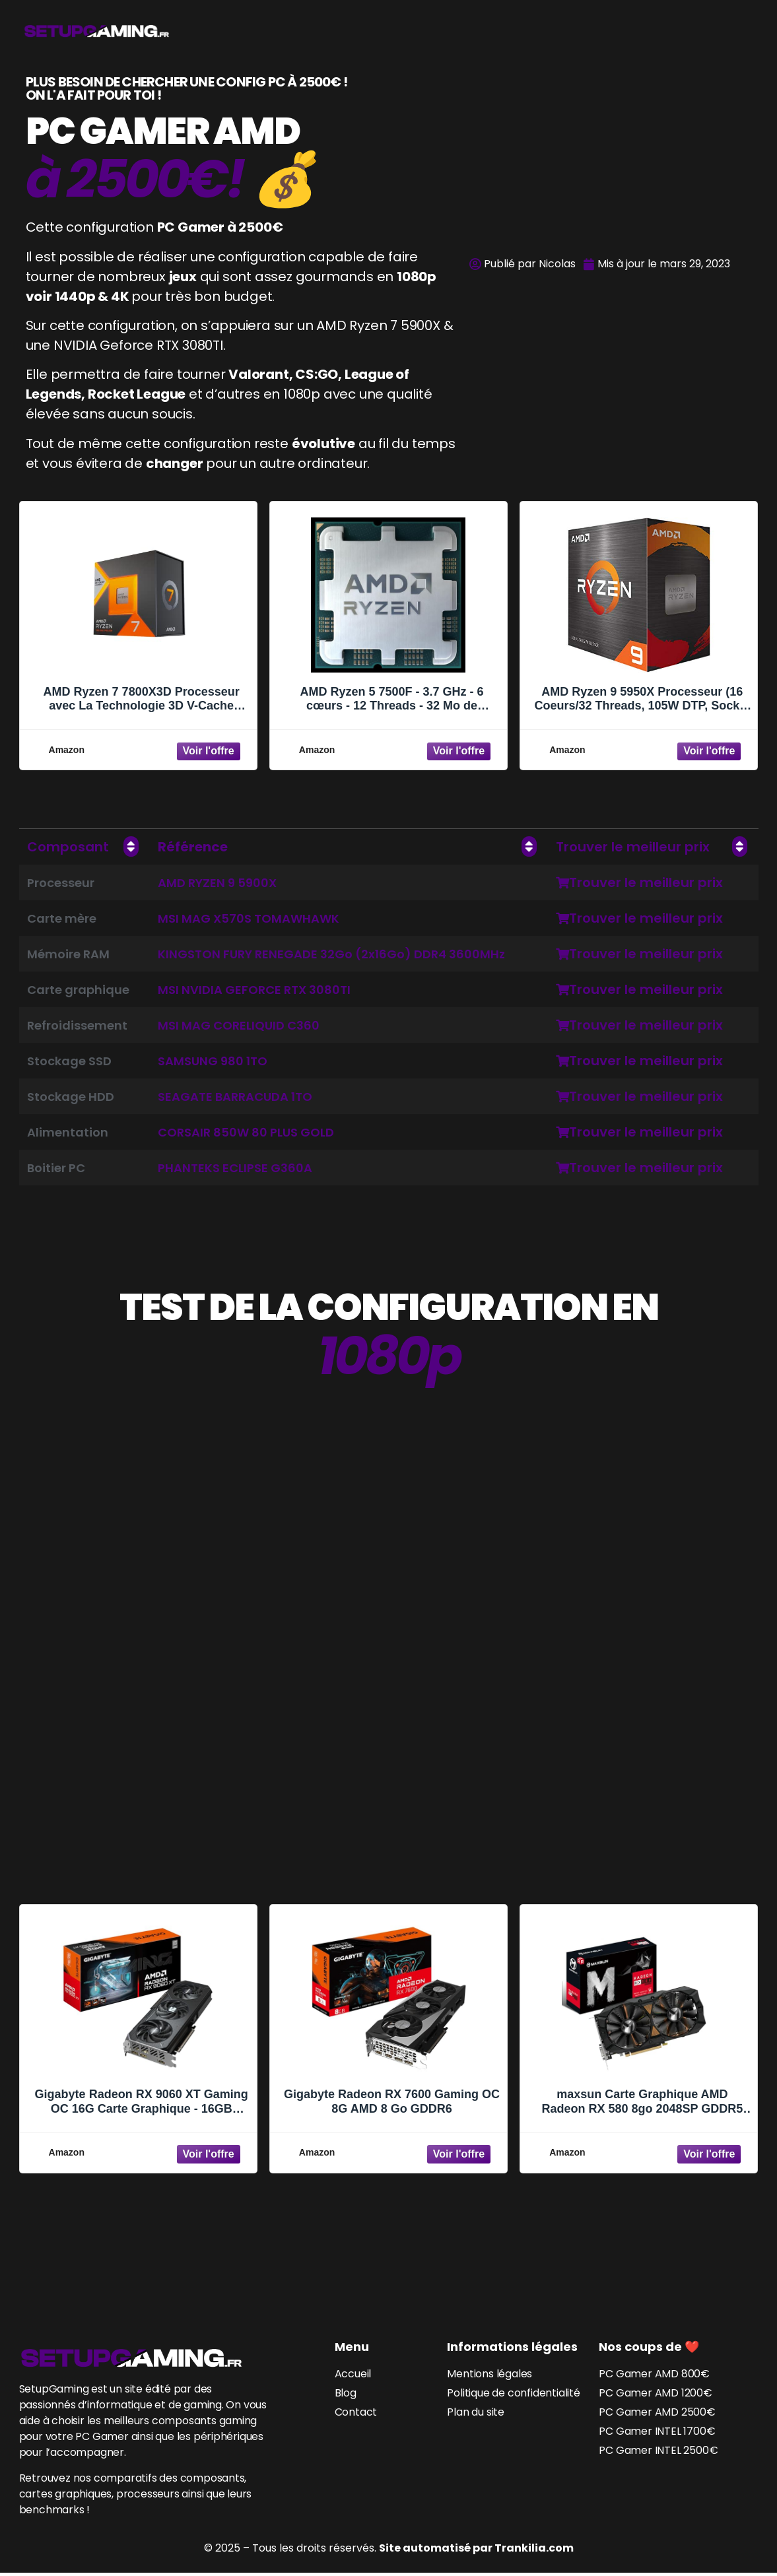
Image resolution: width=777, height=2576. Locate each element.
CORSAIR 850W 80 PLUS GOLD (246, 1132)
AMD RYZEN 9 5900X (217, 883)
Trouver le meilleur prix (639, 882)
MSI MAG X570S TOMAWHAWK (248, 918)
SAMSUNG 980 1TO (212, 1061)
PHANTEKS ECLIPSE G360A (235, 1168)
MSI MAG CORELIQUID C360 (239, 1025)
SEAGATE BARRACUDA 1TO (235, 1096)
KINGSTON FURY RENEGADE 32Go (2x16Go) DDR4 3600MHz (331, 954)
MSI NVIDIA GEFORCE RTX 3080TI (254, 989)
